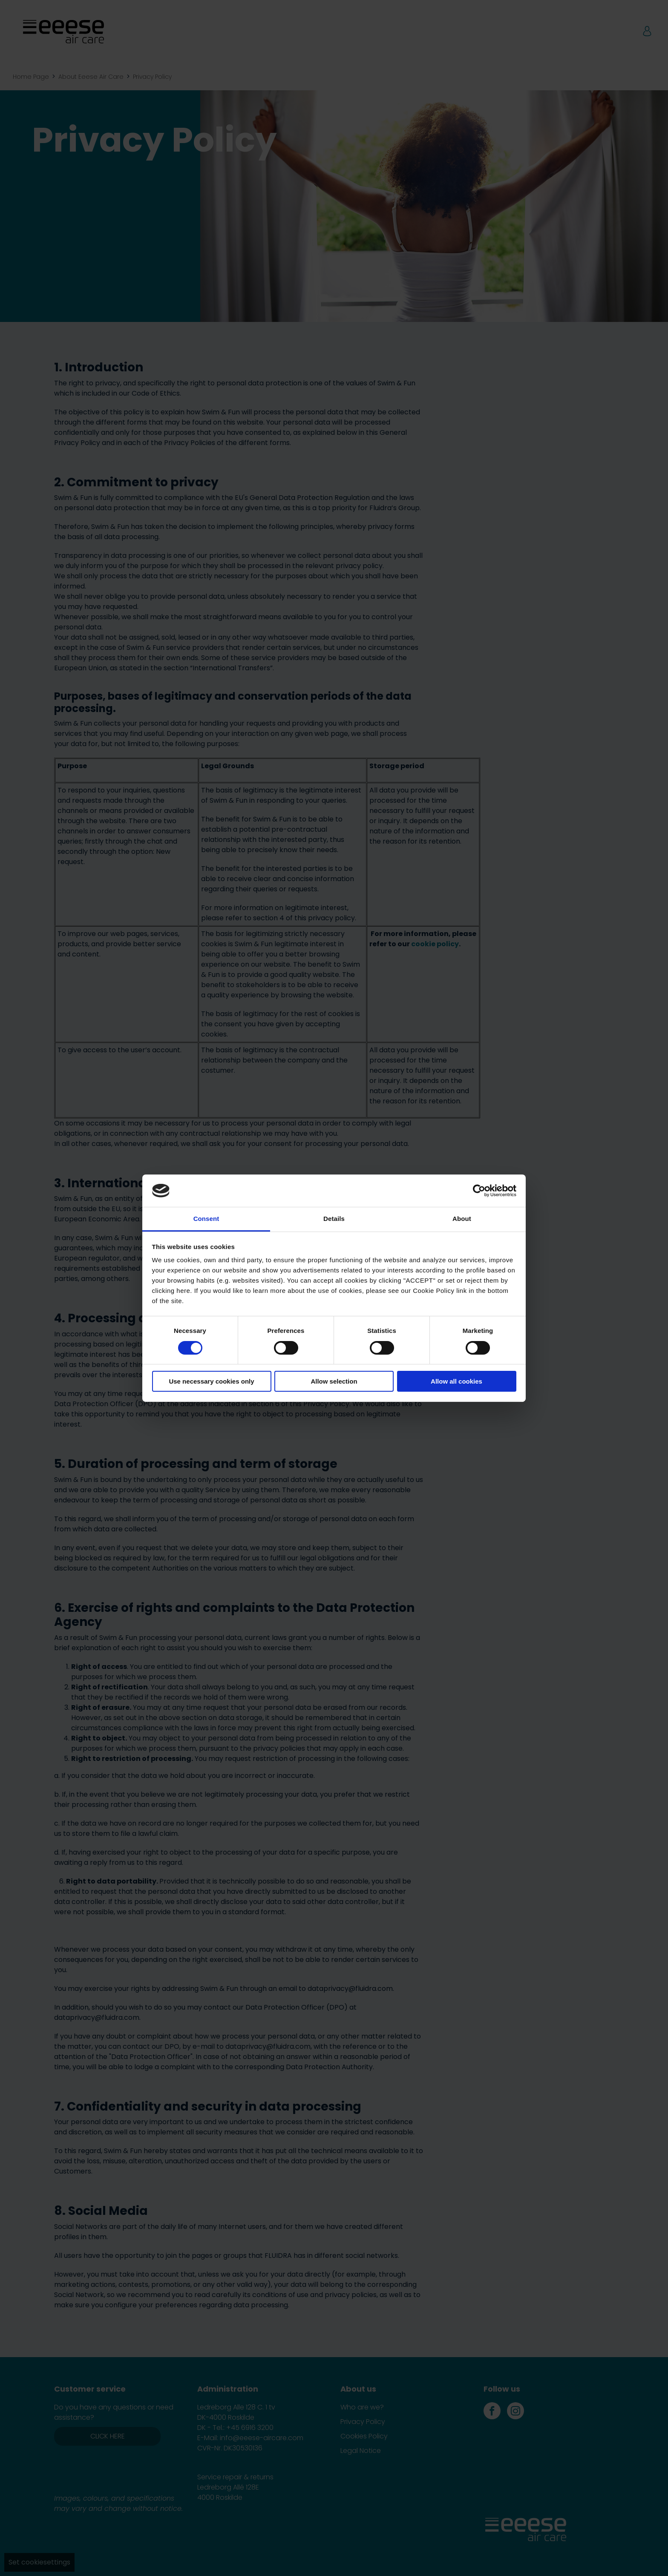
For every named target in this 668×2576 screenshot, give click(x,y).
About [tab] (461, 1218)
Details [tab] (334, 1218)
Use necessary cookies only (211, 1381)
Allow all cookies (456, 1381)
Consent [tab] (206, 1218)
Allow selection (334, 1381)
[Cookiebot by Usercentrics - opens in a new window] (479, 1190)
